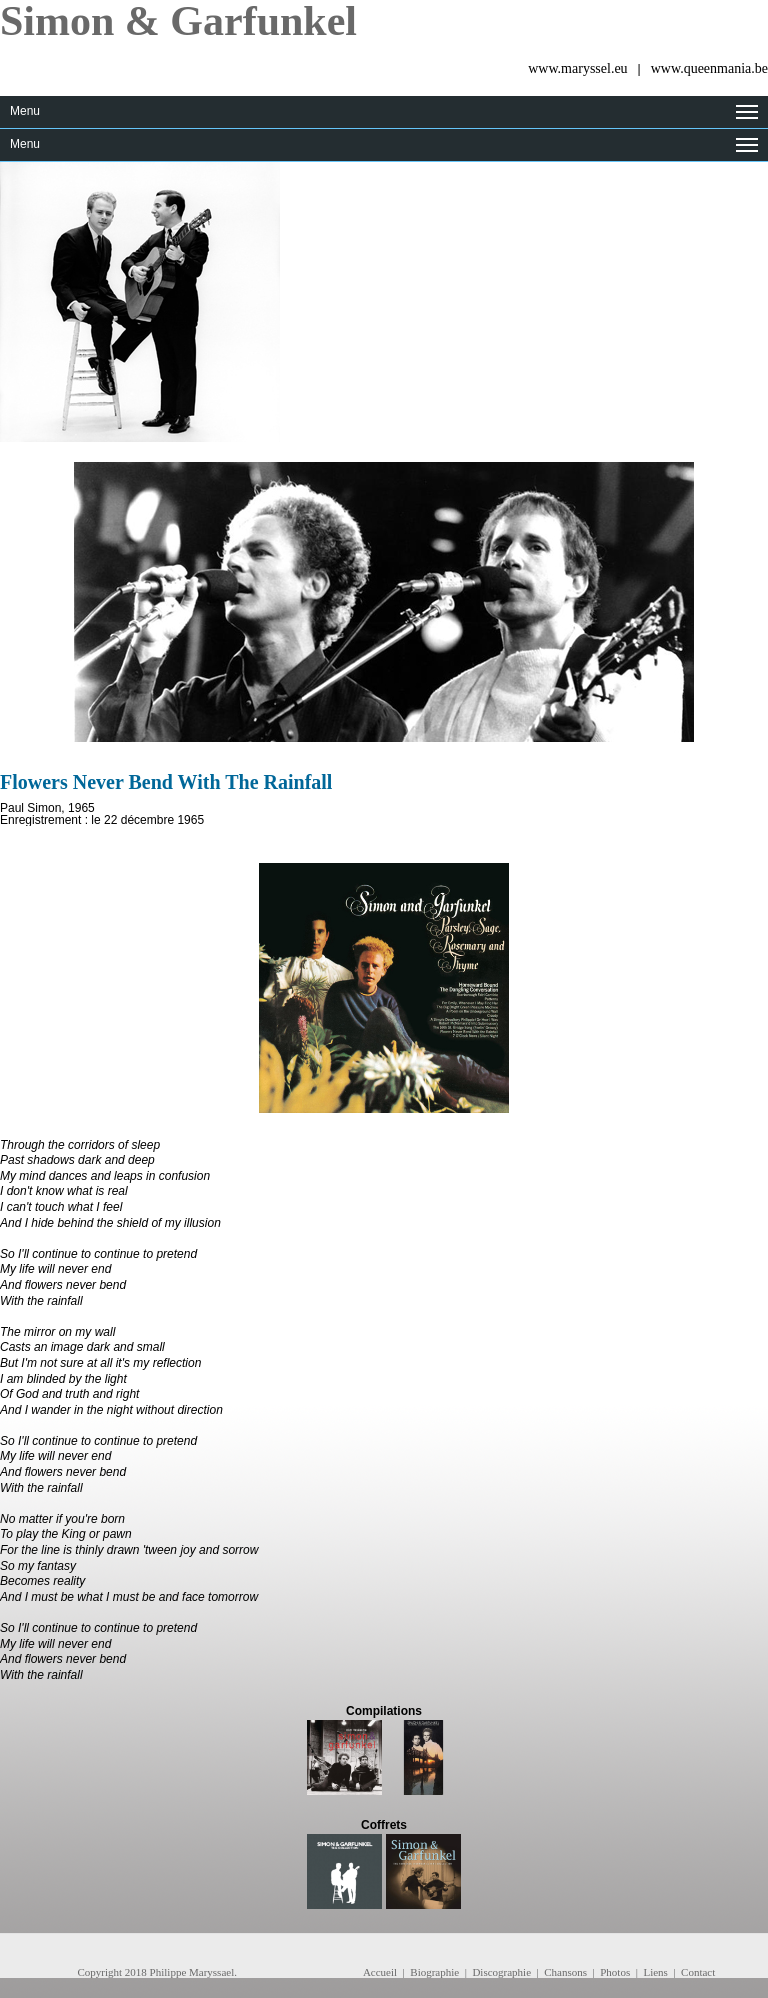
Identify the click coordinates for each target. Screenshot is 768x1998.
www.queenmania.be (709, 68)
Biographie (434, 1972)
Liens (655, 1972)
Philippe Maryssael (192, 1972)
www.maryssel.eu (577, 68)
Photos (615, 1972)
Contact (698, 1972)
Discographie (501, 1972)
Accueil (380, 1972)
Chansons (565, 1972)
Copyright (99, 1972)
